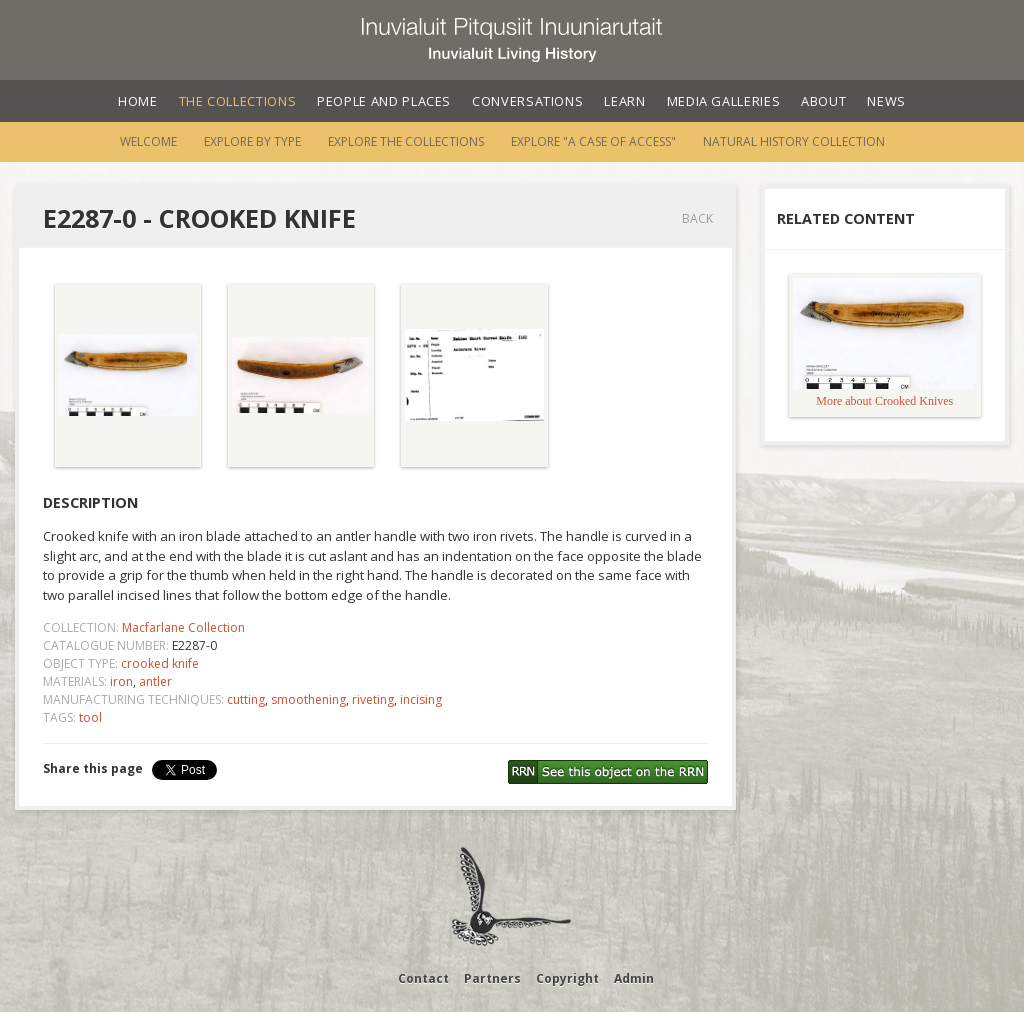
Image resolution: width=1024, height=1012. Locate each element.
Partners (492, 978)
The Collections (238, 101)
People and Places (384, 101)
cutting (246, 699)
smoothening (308, 699)
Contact (423, 978)
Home (138, 101)
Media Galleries (724, 101)
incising (421, 699)
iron (121, 681)
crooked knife (160, 663)
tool (90, 717)
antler (155, 681)
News (886, 101)
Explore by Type (252, 141)
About (823, 101)
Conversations (527, 101)
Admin (634, 978)
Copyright (567, 978)
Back (697, 218)
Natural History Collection (794, 141)
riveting (373, 699)
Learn (624, 101)
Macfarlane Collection (183, 627)
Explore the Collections (406, 141)
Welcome (148, 141)
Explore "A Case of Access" (593, 141)
